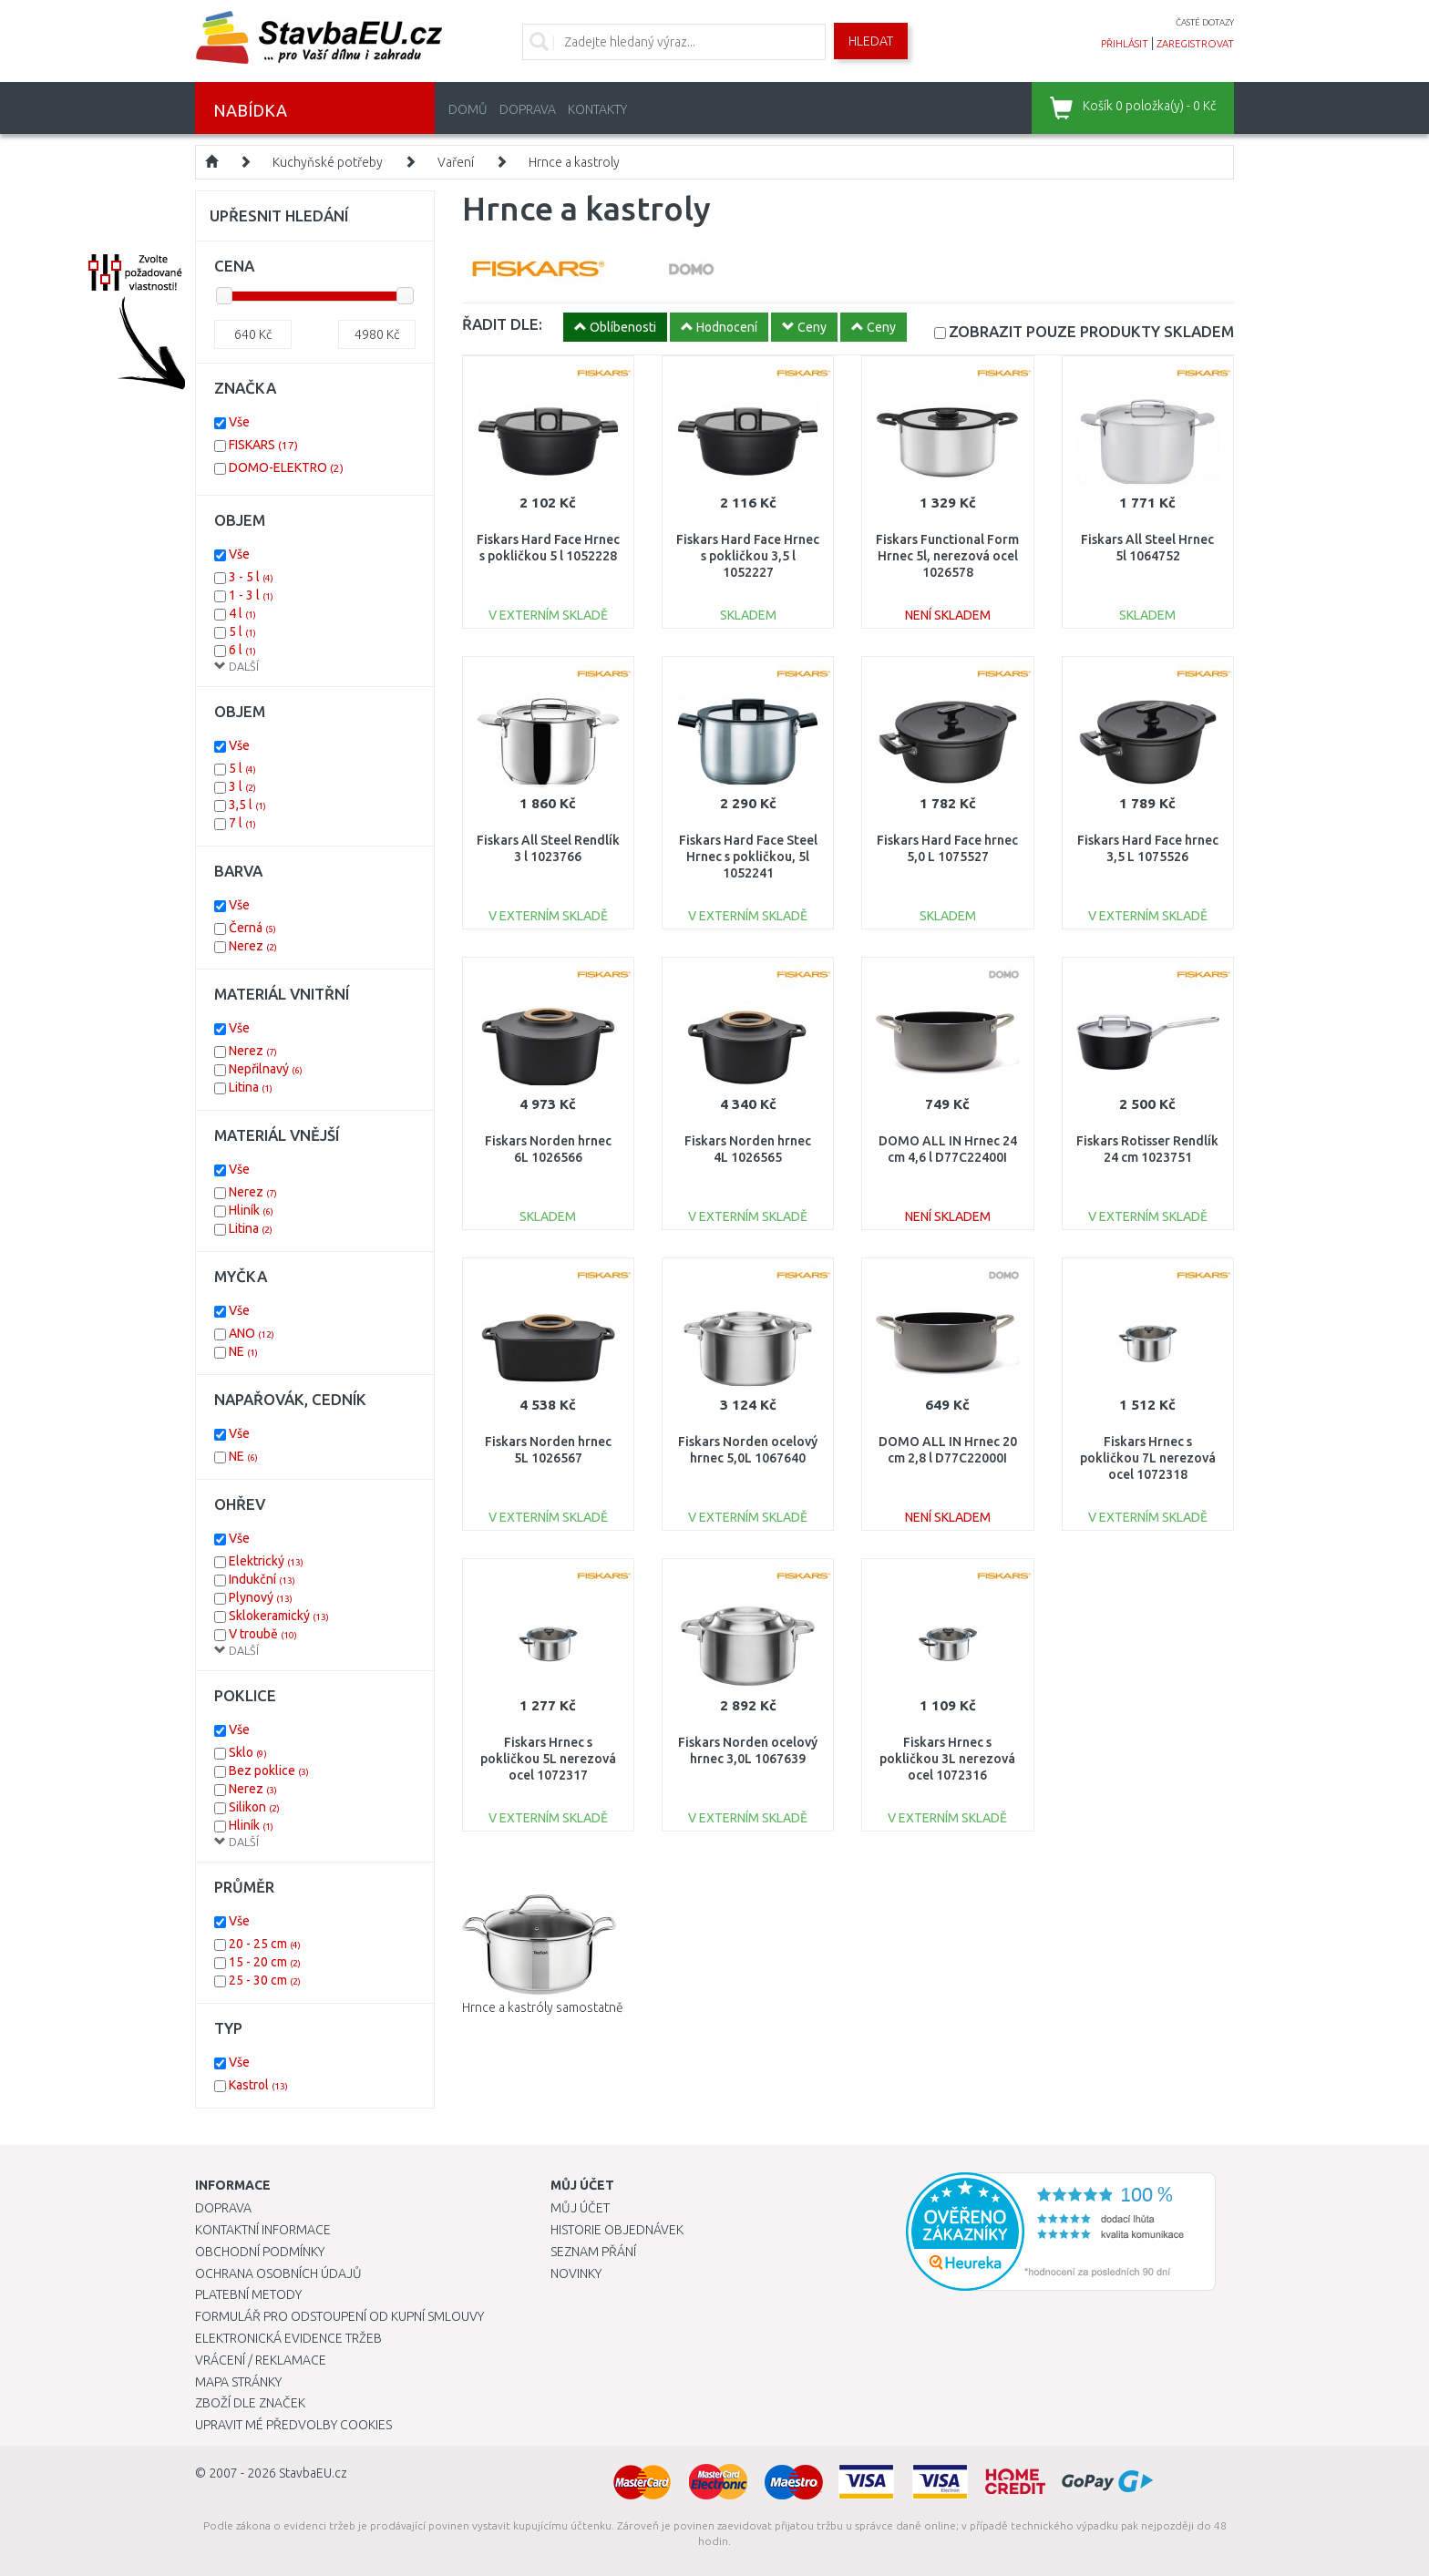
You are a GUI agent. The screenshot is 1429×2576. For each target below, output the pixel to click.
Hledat (870, 41)
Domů (468, 109)
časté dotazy (1205, 22)
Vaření (455, 162)
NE (243, 1351)
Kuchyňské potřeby (327, 162)
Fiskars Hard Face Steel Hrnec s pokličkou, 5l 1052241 (748, 856)
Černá (252, 927)
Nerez (253, 946)
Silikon (254, 1807)
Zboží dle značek (250, 2403)
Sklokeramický (279, 1615)
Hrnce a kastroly (574, 162)
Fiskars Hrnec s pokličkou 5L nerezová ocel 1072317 (548, 1758)
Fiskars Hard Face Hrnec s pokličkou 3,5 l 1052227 (747, 556)
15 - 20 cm (265, 1962)
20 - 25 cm (265, 1943)
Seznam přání (593, 2251)
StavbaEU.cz (313, 2473)
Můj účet (580, 2208)
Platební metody (248, 2294)
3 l (242, 786)
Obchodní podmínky (259, 2251)
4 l (242, 613)
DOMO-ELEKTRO (286, 467)
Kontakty (597, 109)
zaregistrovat (1195, 43)
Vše (239, 422)
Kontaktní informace (263, 2229)
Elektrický (266, 1561)
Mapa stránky (238, 2382)
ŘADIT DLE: (502, 324)
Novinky (575, 2273)
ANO (251, 1333)
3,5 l (247, 804)
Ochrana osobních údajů (278, 2273)
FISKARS (263, 444)
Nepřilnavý (266, 1069)
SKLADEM (1091, 331)
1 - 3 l (251, 595)
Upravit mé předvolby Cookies (293, 2424)
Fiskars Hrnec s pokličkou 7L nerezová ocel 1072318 (1148, 1458)
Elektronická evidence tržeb (288, 2338)
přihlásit (1124, 43)
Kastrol (258, 2085)
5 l (242, 631)
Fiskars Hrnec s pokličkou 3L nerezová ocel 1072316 (947, 1758)
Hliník (251, 1210)
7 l (242, 823)
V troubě (263, 1634)
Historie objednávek (617, 2229)
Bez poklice (269, 1770)
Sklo (248, 1752)
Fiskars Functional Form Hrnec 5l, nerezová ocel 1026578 (947, 556)
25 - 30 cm (265, 1980)
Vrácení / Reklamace (260, 2360)
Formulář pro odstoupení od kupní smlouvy (339, 2316)
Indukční (262, 1579)
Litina (250, 1087)
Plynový (261, 1597)
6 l (242, 649)
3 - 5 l (251, 577)
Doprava (527, 109)
